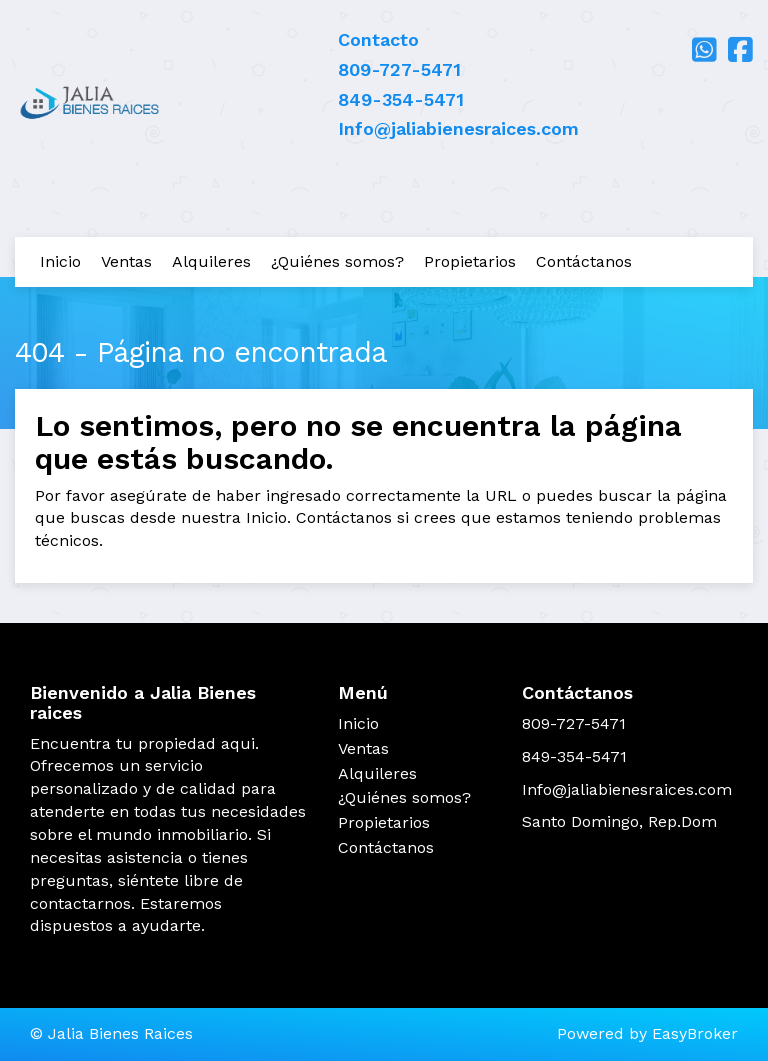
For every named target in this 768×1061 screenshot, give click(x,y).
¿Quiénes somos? (337, 261)
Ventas (126, 261)
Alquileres (211, 261)
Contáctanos (584, 261)
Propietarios (470, 261)
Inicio (60, 261)
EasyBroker (695, 1033)
